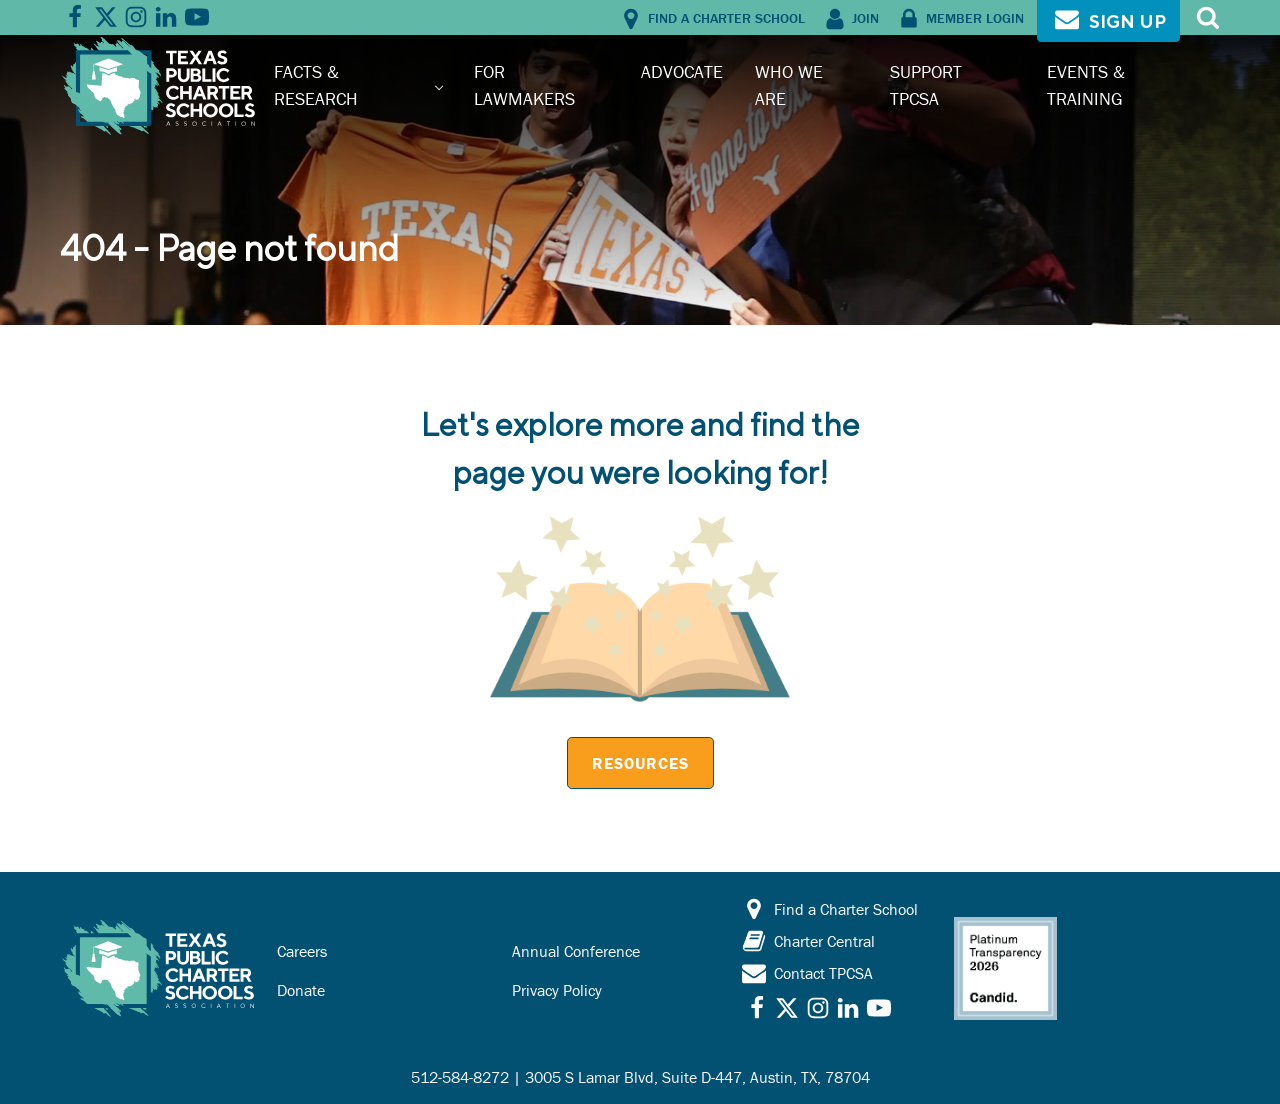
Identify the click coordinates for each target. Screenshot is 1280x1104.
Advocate (682, 71)
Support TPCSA (926, 84)
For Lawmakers (524, 84)
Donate (301, 990)
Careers (302, 951)
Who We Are (789, 84)
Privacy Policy (557, 990)
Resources (640, 763)
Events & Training (1086, 84)
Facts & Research (316, 84)
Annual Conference (576, 951)
